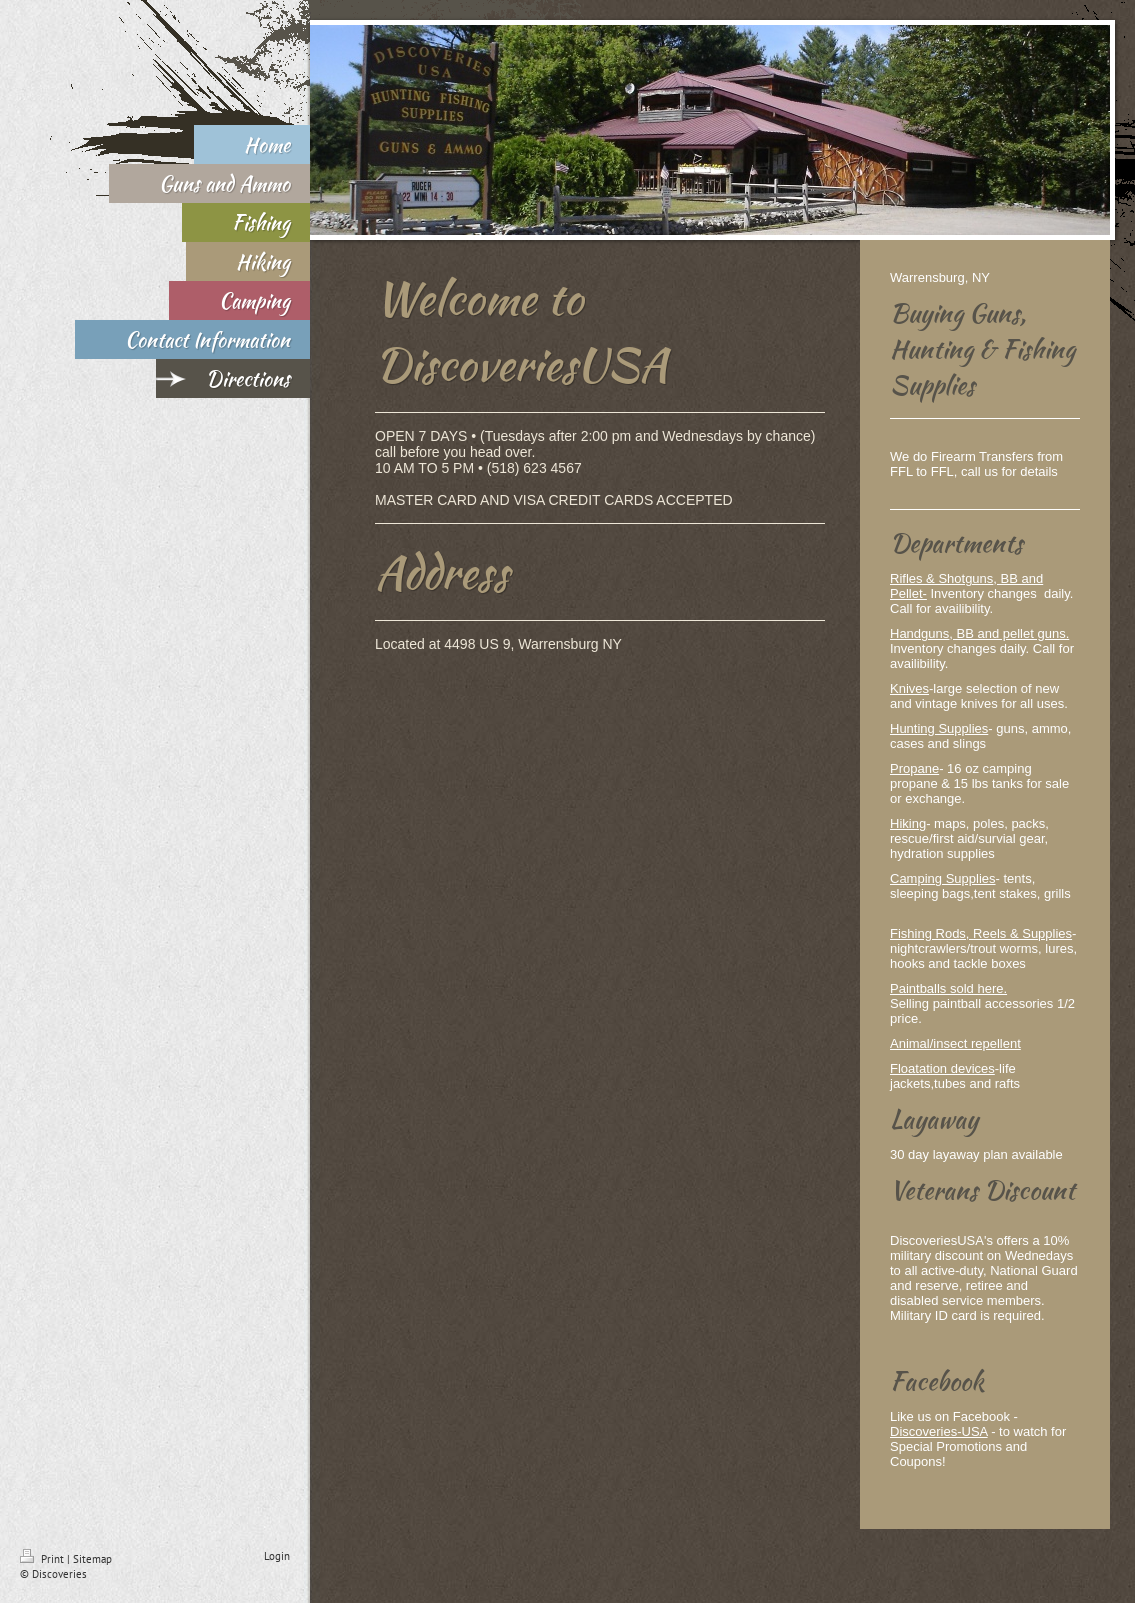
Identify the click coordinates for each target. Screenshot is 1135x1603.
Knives (909, 688)
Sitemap (92, 1559)
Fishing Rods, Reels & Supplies (981, 933)
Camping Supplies (943, 878)
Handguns (919, 633)
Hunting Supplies (939, 728)
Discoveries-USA (939, 1431)
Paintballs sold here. (948, 988)
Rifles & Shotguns (941, 578)
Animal (910, 1043)
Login (277, 1556)
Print (43, 1559)
